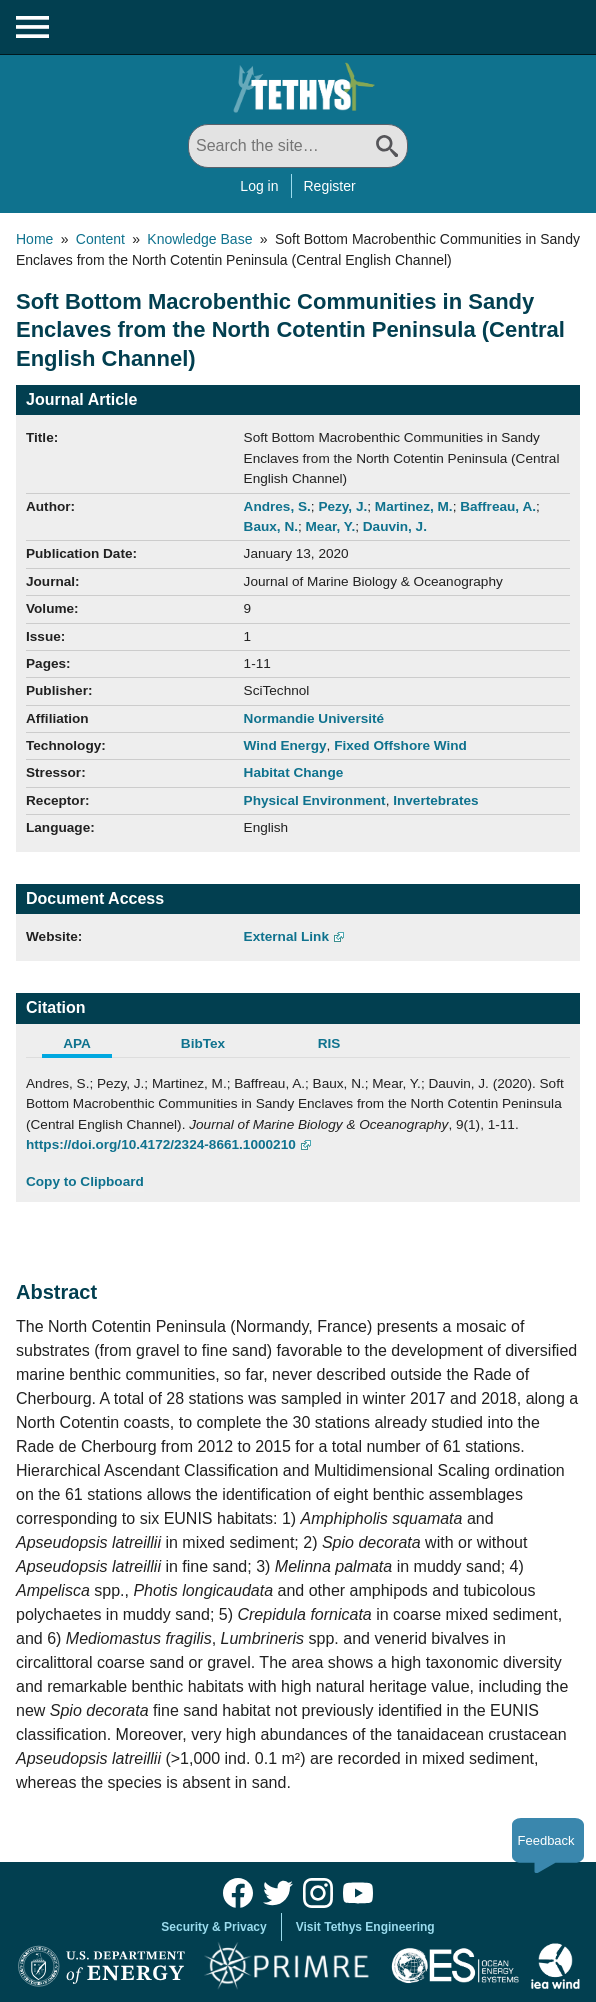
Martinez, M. (414, 506)
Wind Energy (285, 745)
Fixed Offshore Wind (400, 745)
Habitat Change (294, 772)
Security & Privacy (213, 1927)
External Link (286, 936)
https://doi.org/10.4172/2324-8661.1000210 (161, 1144)
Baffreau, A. (498, 506)
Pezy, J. (342, 506)
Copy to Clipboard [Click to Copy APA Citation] (85, 1181)
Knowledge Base (199, 239)
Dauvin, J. (395, 526)
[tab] (89, 1046)
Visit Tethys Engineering (365, 1927)
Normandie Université (314, 718)
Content (100, 239)
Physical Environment (315, 800)
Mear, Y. (331, 526)
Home (34, 239)
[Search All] (298, 146)
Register (330, 186)
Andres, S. (277, 506)
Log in (259, 186)
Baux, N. (271, 526)
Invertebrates (435, 800)
